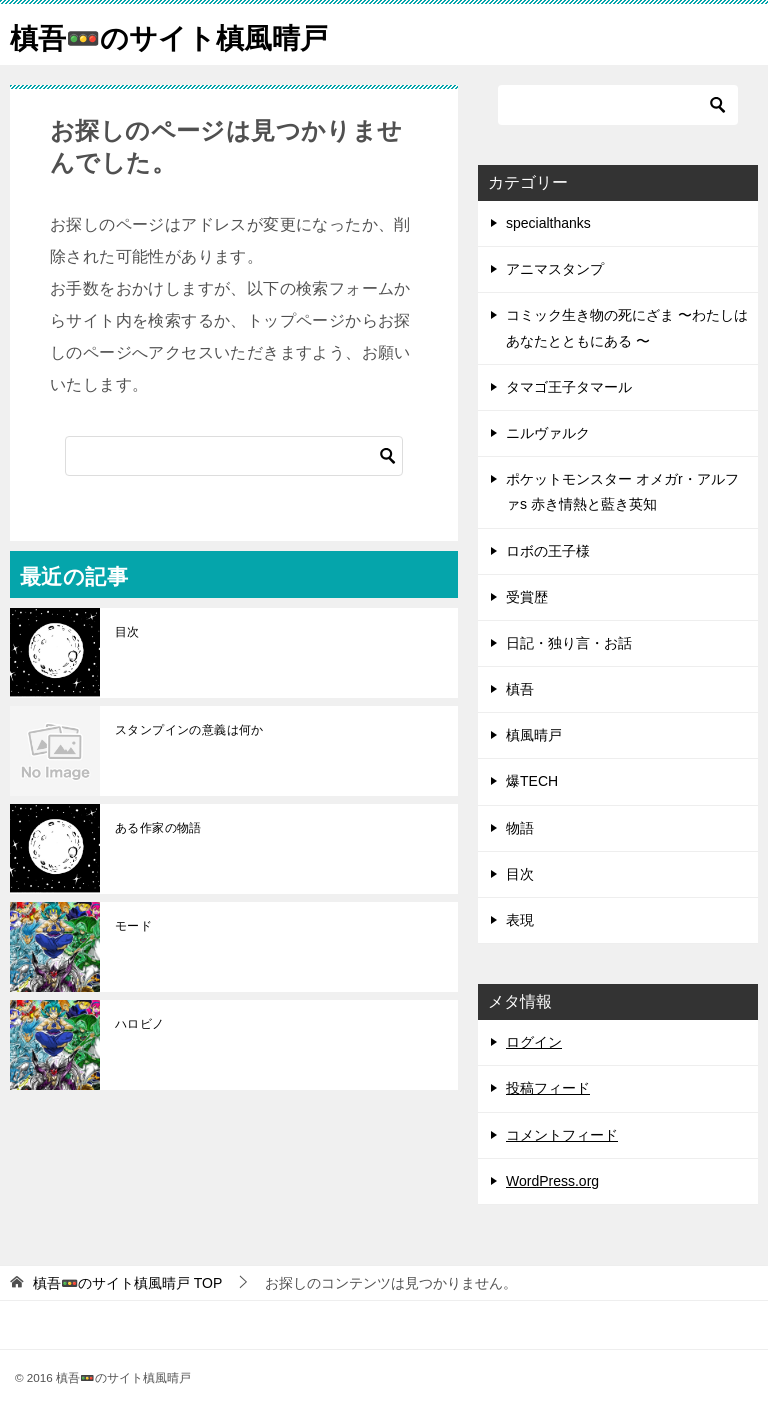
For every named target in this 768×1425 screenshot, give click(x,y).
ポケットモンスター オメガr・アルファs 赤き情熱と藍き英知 (622, 491)
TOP (127, 1283)
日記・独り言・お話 (569, 643)
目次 (127, 632)
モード (133, 926)
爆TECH (532, 781)
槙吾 (520, 689)
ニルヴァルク (548, 433)
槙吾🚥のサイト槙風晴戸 (180, 34)
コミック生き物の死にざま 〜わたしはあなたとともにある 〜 (627, 327)
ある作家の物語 (158, 828)
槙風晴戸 (534, 735)
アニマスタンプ (555, 269)
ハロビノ (140, 1024)
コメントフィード (562, 1135)
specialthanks (548, 223)
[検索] (234, 456)
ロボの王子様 (548, 551)
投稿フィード (548, 1088)
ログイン (534, 1042)
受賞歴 (527, 597)
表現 (520, 920)
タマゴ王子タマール (569, 387)
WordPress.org (552, 1181)
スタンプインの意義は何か (189, 730)
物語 (520, 828)
